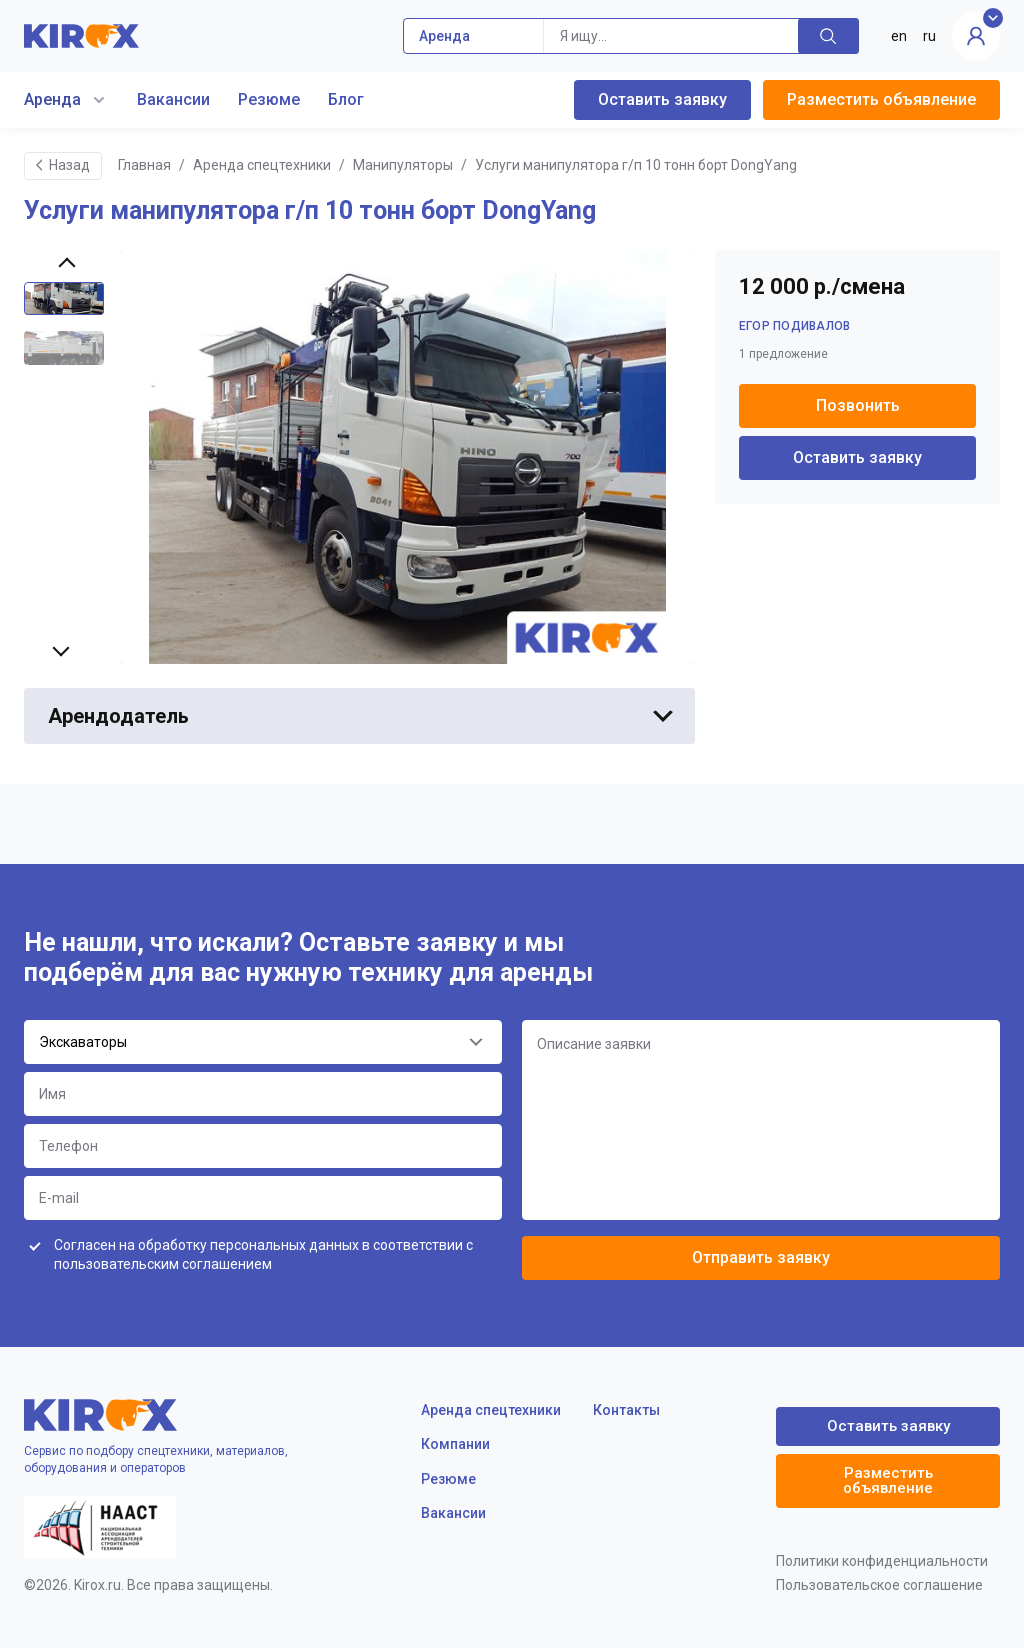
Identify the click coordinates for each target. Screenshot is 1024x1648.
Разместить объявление (881, 99)
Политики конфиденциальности (882, 1561)
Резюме (269, 99)
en (899, 36)
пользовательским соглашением (163, 1264)
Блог (346, 99)
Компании (455, 1444)
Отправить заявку (761, 1257)
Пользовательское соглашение (879, 1585)
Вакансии (173, 99)
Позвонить (858, 405)
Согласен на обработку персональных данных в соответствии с (263, 1255)
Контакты (626, 1410)
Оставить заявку (662, 99)
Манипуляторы (403, 165)
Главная (144, 165)
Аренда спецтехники (262, 165)
